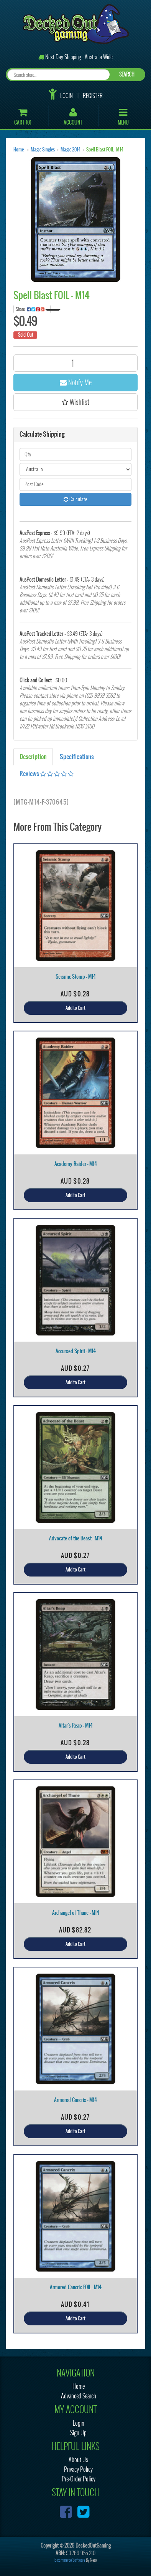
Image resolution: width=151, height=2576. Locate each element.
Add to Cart (75, 1007)
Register (93, 95)
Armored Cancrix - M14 (75, 2100)
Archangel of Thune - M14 (75, 1912)
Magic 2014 (70, 149)
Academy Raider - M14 (75, 1163)
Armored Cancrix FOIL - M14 (76, 2287)
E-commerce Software (69, 2560)
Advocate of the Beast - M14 (75, 1538)
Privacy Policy (78, 2469)
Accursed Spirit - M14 (76, 1351)
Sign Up (78, 2432)
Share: (33, 309)
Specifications (77, 756)
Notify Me (76, 382)
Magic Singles (43, 149)
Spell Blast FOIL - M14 (104, 149)
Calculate (75, 499)
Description (33, 756)
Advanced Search (78, 2395)
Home (18, 149)
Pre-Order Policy (78, 2479)
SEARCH (127, 74)
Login (66, 95)
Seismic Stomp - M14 (76, 976)
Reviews (47, 773)
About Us (78, 2459)
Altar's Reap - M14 (76, 1725)
